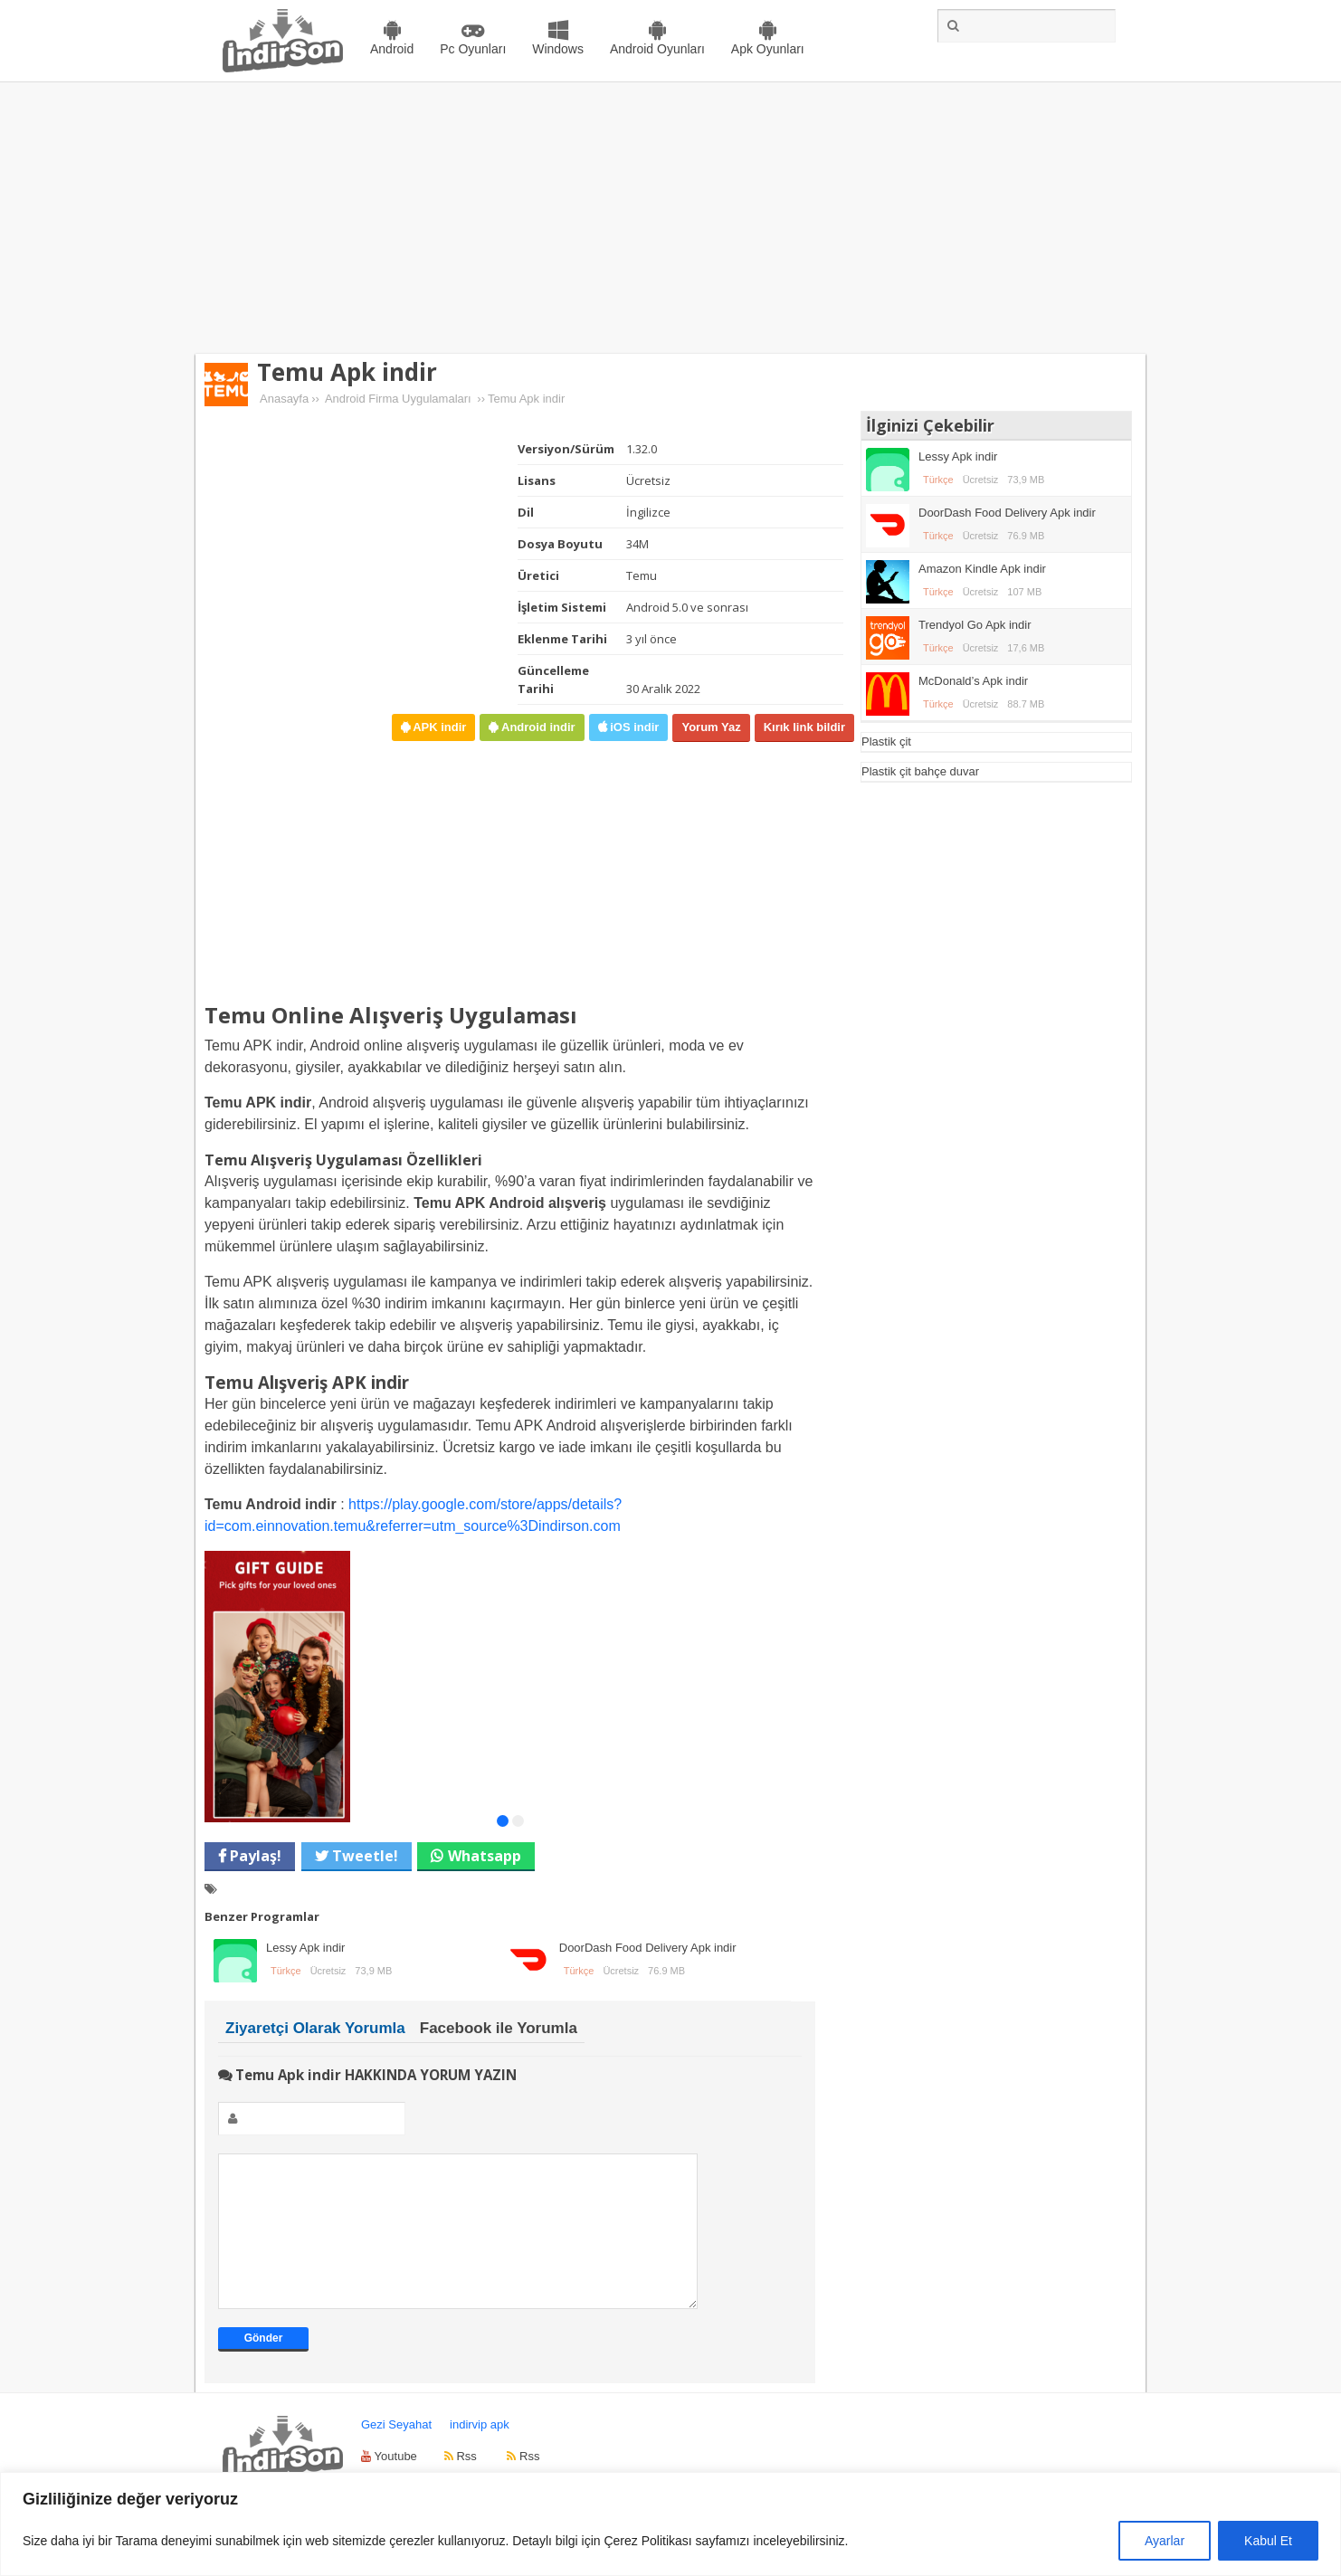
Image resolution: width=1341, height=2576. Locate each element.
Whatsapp (484, 1856)
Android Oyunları (657, 49)
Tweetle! (363, 1856)
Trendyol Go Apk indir (975, 625)
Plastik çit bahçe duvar (920, 771)
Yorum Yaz (710, 727)
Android (392, 49)
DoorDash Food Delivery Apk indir (648, 1947)
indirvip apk (479, 2451)
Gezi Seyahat (396, 2451)
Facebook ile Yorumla (498, 2028)
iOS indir (633, 727)
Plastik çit (886, 741)
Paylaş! (253, 1856)
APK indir (438, 727)
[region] (670, 2524)
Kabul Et (1268, 2540)
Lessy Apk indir (305, 1947)
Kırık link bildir (804, 727)
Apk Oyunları (767, 49)
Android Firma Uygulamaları (398, 398)
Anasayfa (284, 398)
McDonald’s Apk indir (973, 681)
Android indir (536, 727)
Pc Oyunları (473, 49)
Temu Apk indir (347, 372)
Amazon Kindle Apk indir (982, 568)
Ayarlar (1164, 2540)
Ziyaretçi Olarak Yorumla (315, 2028)
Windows (558, 49)
